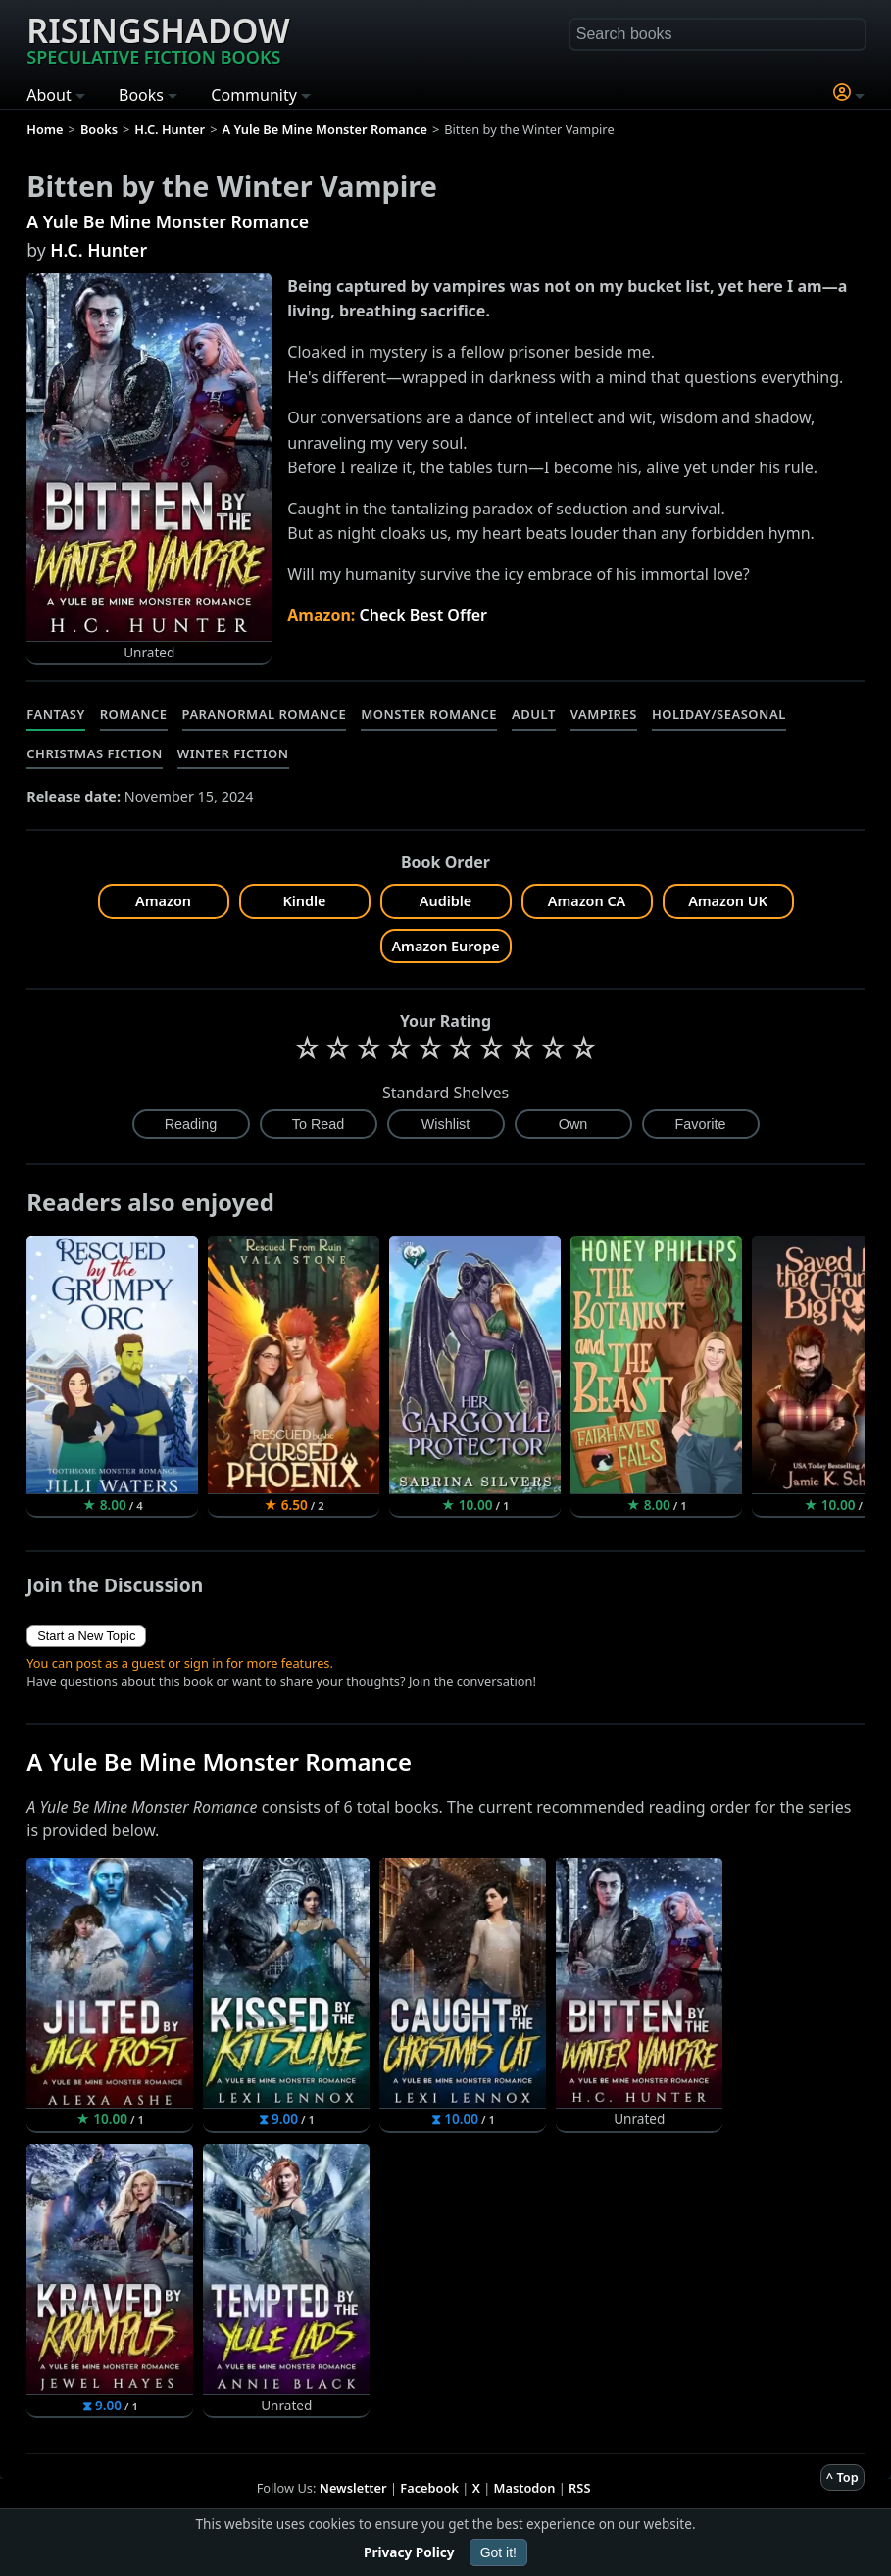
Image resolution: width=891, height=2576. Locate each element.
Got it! (498, 2552)
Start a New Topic (86, 1635)
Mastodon (525, 2488)
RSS (579, 2488)
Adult (534, 714)
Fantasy (55, 714)
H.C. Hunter (98, 250)
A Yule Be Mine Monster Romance (167, 221)
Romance (134, 714)
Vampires (603, 714)
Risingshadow (157, 38)
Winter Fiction (233, 753)
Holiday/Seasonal (719, 714)
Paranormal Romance (264, 714)
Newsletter (353, 2488)
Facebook (429, 2488)
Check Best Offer (423, 615)
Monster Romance (429, 714)
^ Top (842, 2477)
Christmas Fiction (94, 753)
